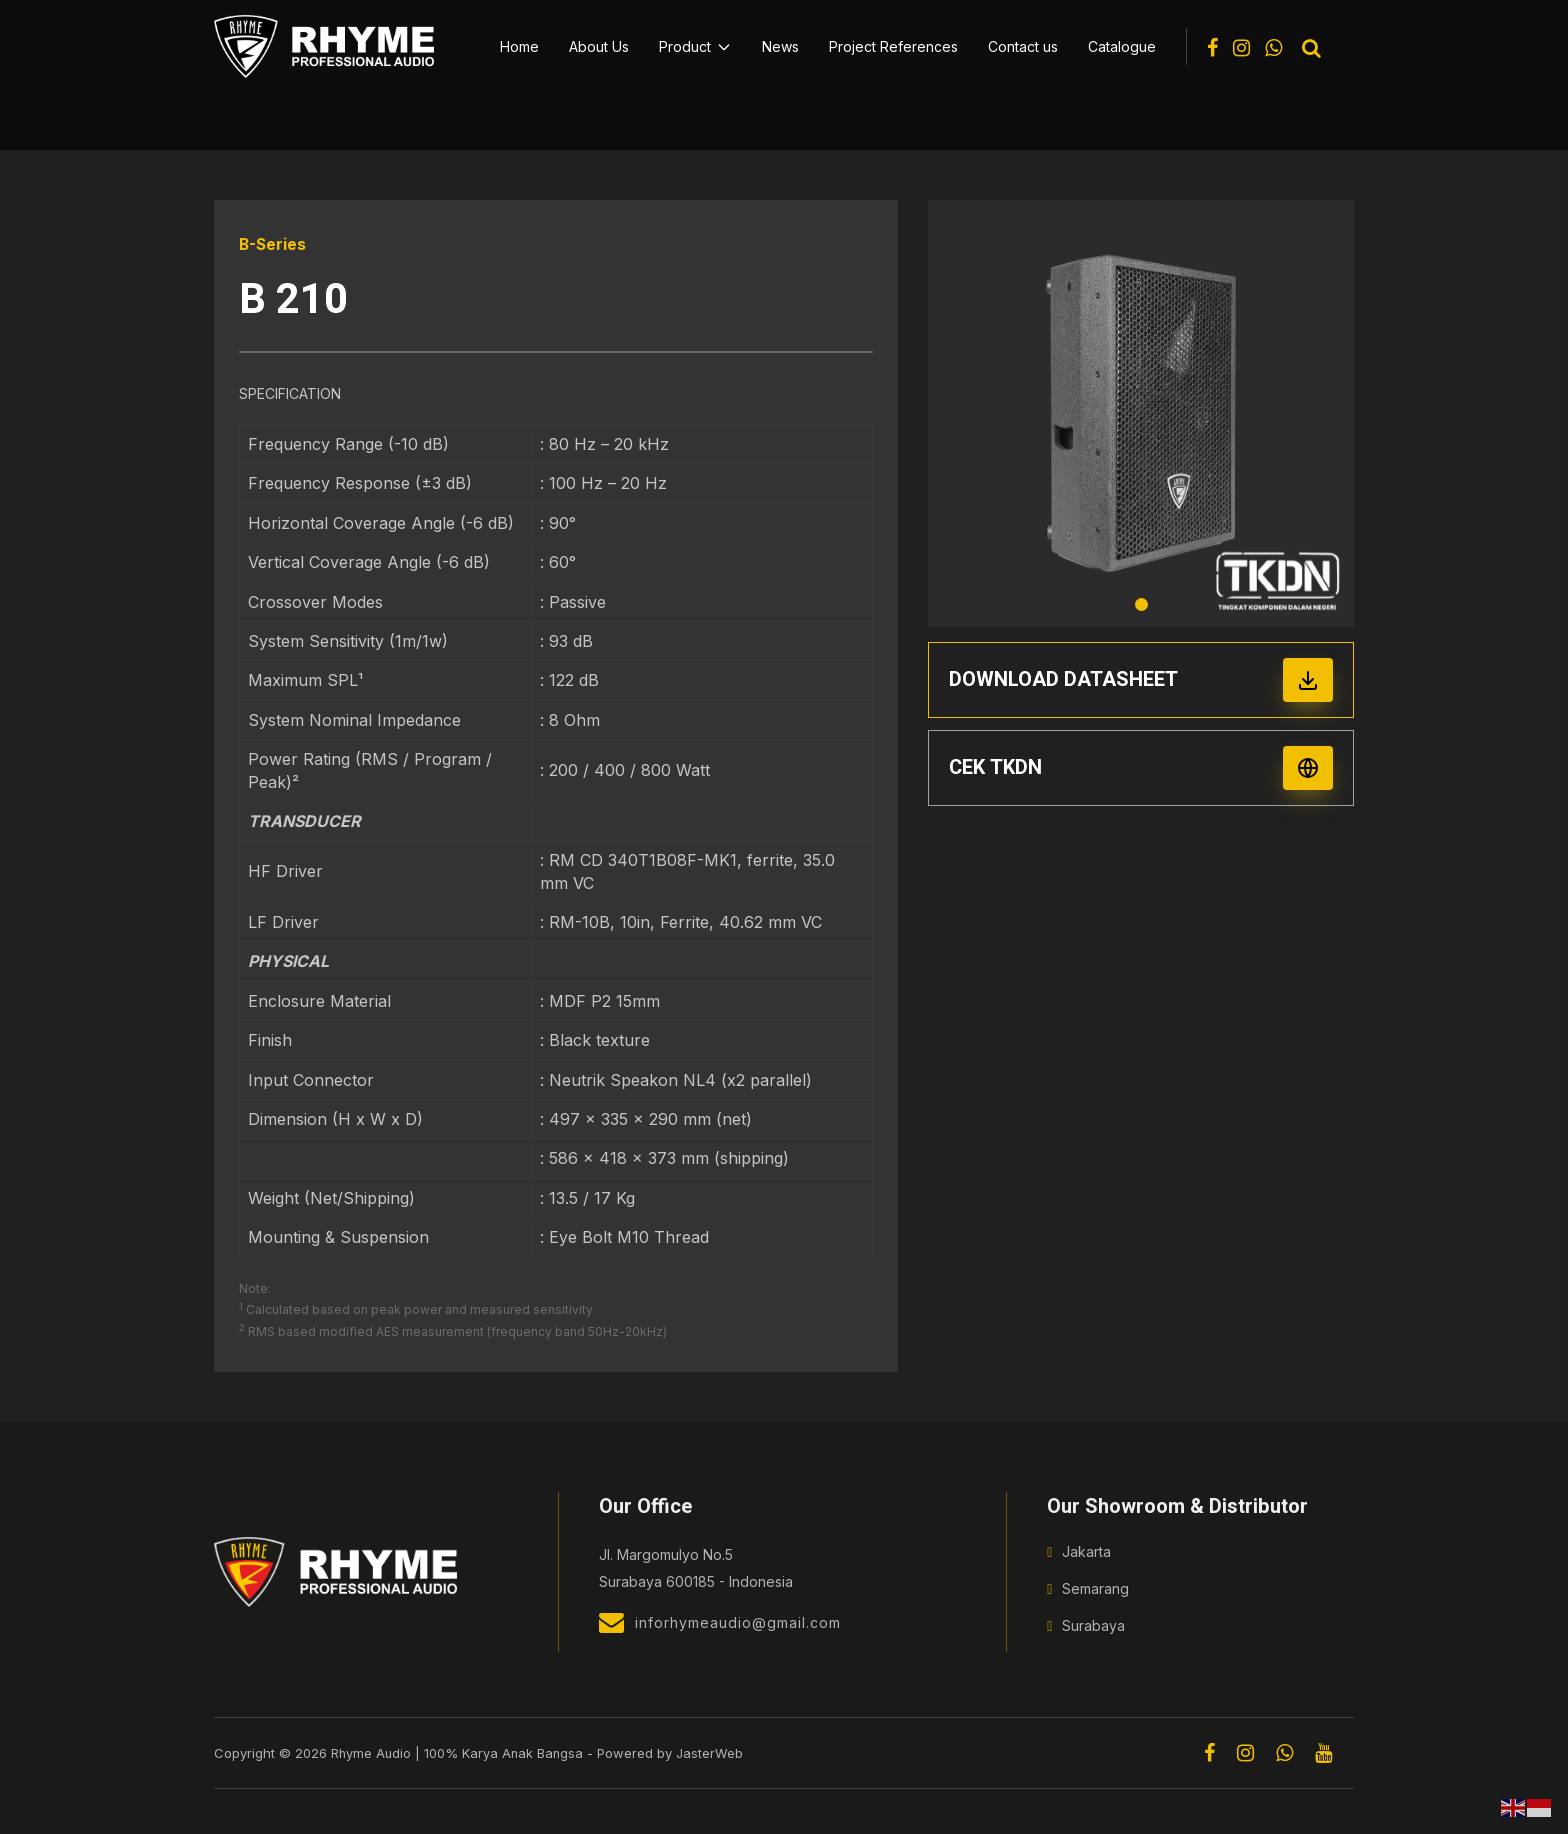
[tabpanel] (1141, 413)
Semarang (1095, 1588)
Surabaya (1093, 1625)
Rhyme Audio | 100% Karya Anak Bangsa (459, 1752)
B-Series (273, 244)
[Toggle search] (1311, 49)
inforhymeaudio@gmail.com (720, 1622)
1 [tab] (1141, 604)
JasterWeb (713, 1752)
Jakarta (1086, 1551)
